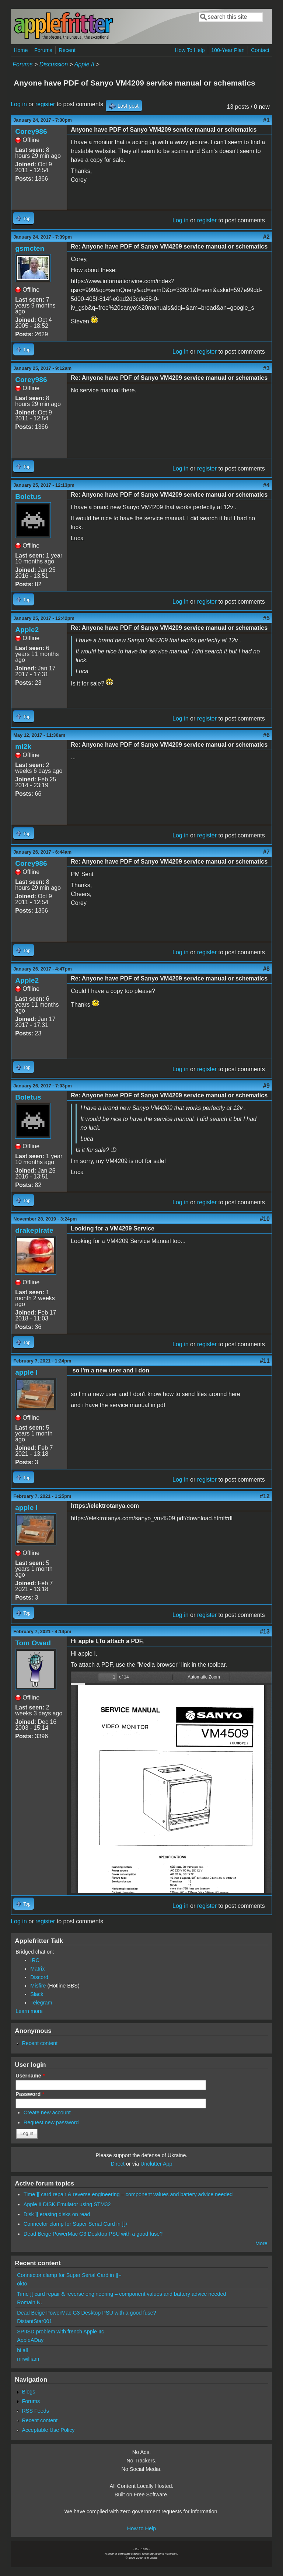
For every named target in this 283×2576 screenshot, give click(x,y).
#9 (266, 1086)
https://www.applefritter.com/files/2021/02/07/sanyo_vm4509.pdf (171, 1782)
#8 (266, 969)
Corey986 (31, 131)
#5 (266, 618)
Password (29, 2094)
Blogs (28, 2392)
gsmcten (29, 248)
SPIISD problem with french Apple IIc (60, 2331)
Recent (67, 50)
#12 (265, 1496)
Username (30, 2076)
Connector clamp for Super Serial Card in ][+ (76, 2224)
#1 (266, 120)
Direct (118, 2164)
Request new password (51, 2122)
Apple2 (27, 629)
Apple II (84, 64)
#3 (266, 368)
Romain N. (29, 2302)
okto (22, 2284)
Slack (36, 1994)
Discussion (53, 64)
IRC (34, 1960)
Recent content (39, 2043)
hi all (22, 2350)
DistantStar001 (34, 2321)
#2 (266, 237)
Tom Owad (33, 1643)
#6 (266, 735)
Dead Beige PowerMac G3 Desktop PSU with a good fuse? (93, 2234)
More (261, 2243)
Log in (19, 104)
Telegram (41, 2003)
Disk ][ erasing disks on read (57, 2214)
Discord (39, 1977)
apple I (26, 1372)
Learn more (29, 2011)
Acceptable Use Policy (48, 2430)
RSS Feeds (35, 2411)
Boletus (28, 496)
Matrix (37, 1969)
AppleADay (30, 2340)
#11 (265, 1361)
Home (21, 50)
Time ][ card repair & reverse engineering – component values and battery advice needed (128, 2194)
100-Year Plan (228, 50)
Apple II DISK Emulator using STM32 (67, 2204)
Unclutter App (156, 2164)
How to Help (141, 2528)
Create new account (47, 2112)
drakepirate (34, 1230)
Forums (43, 50)
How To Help (190, 50)
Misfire (38, 1986)
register (45, 104)
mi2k (23, 746)
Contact (260, 50)
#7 (266, 852)
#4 (266, 485)
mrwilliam (28, 2359)
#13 (265, 1631)
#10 (265, 1219)
